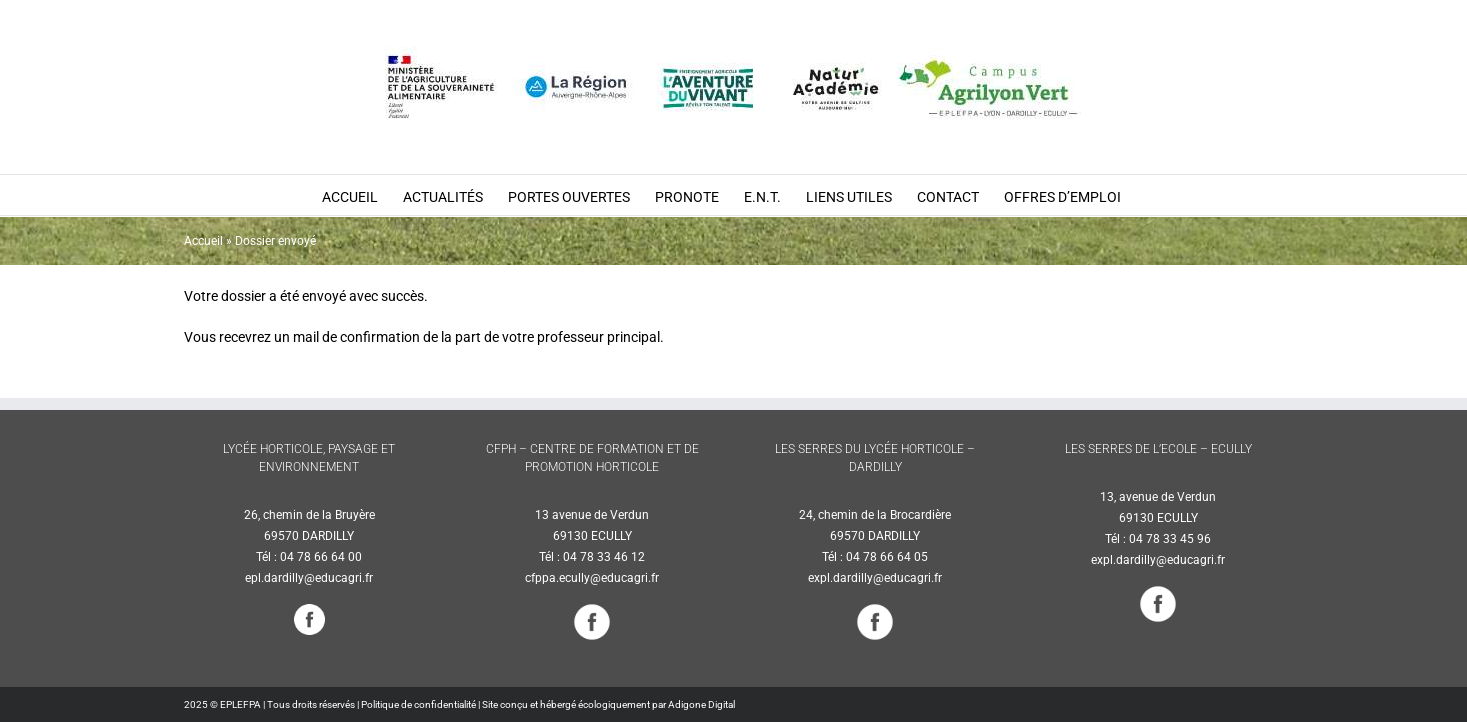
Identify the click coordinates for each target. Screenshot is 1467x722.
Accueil (203, 241)
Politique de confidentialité (418, 704)
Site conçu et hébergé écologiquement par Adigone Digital (608, 704)
